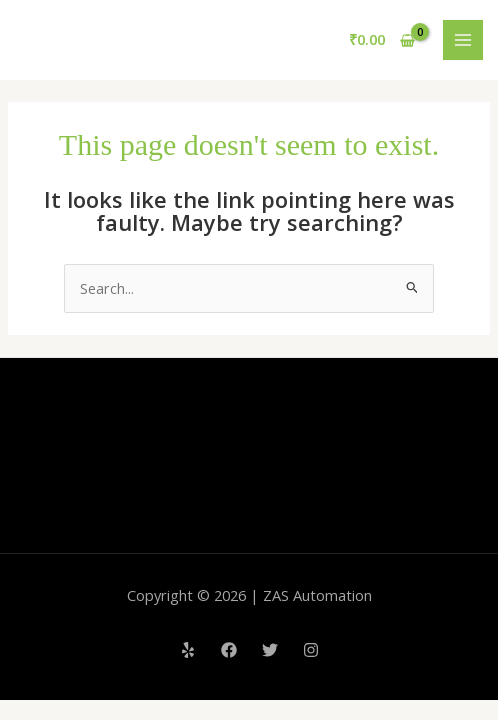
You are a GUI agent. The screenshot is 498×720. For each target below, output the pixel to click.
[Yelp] (188, 650)
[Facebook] (229, 650)
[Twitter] (270, 650)
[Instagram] (311, 650)
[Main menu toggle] (463, 40)
